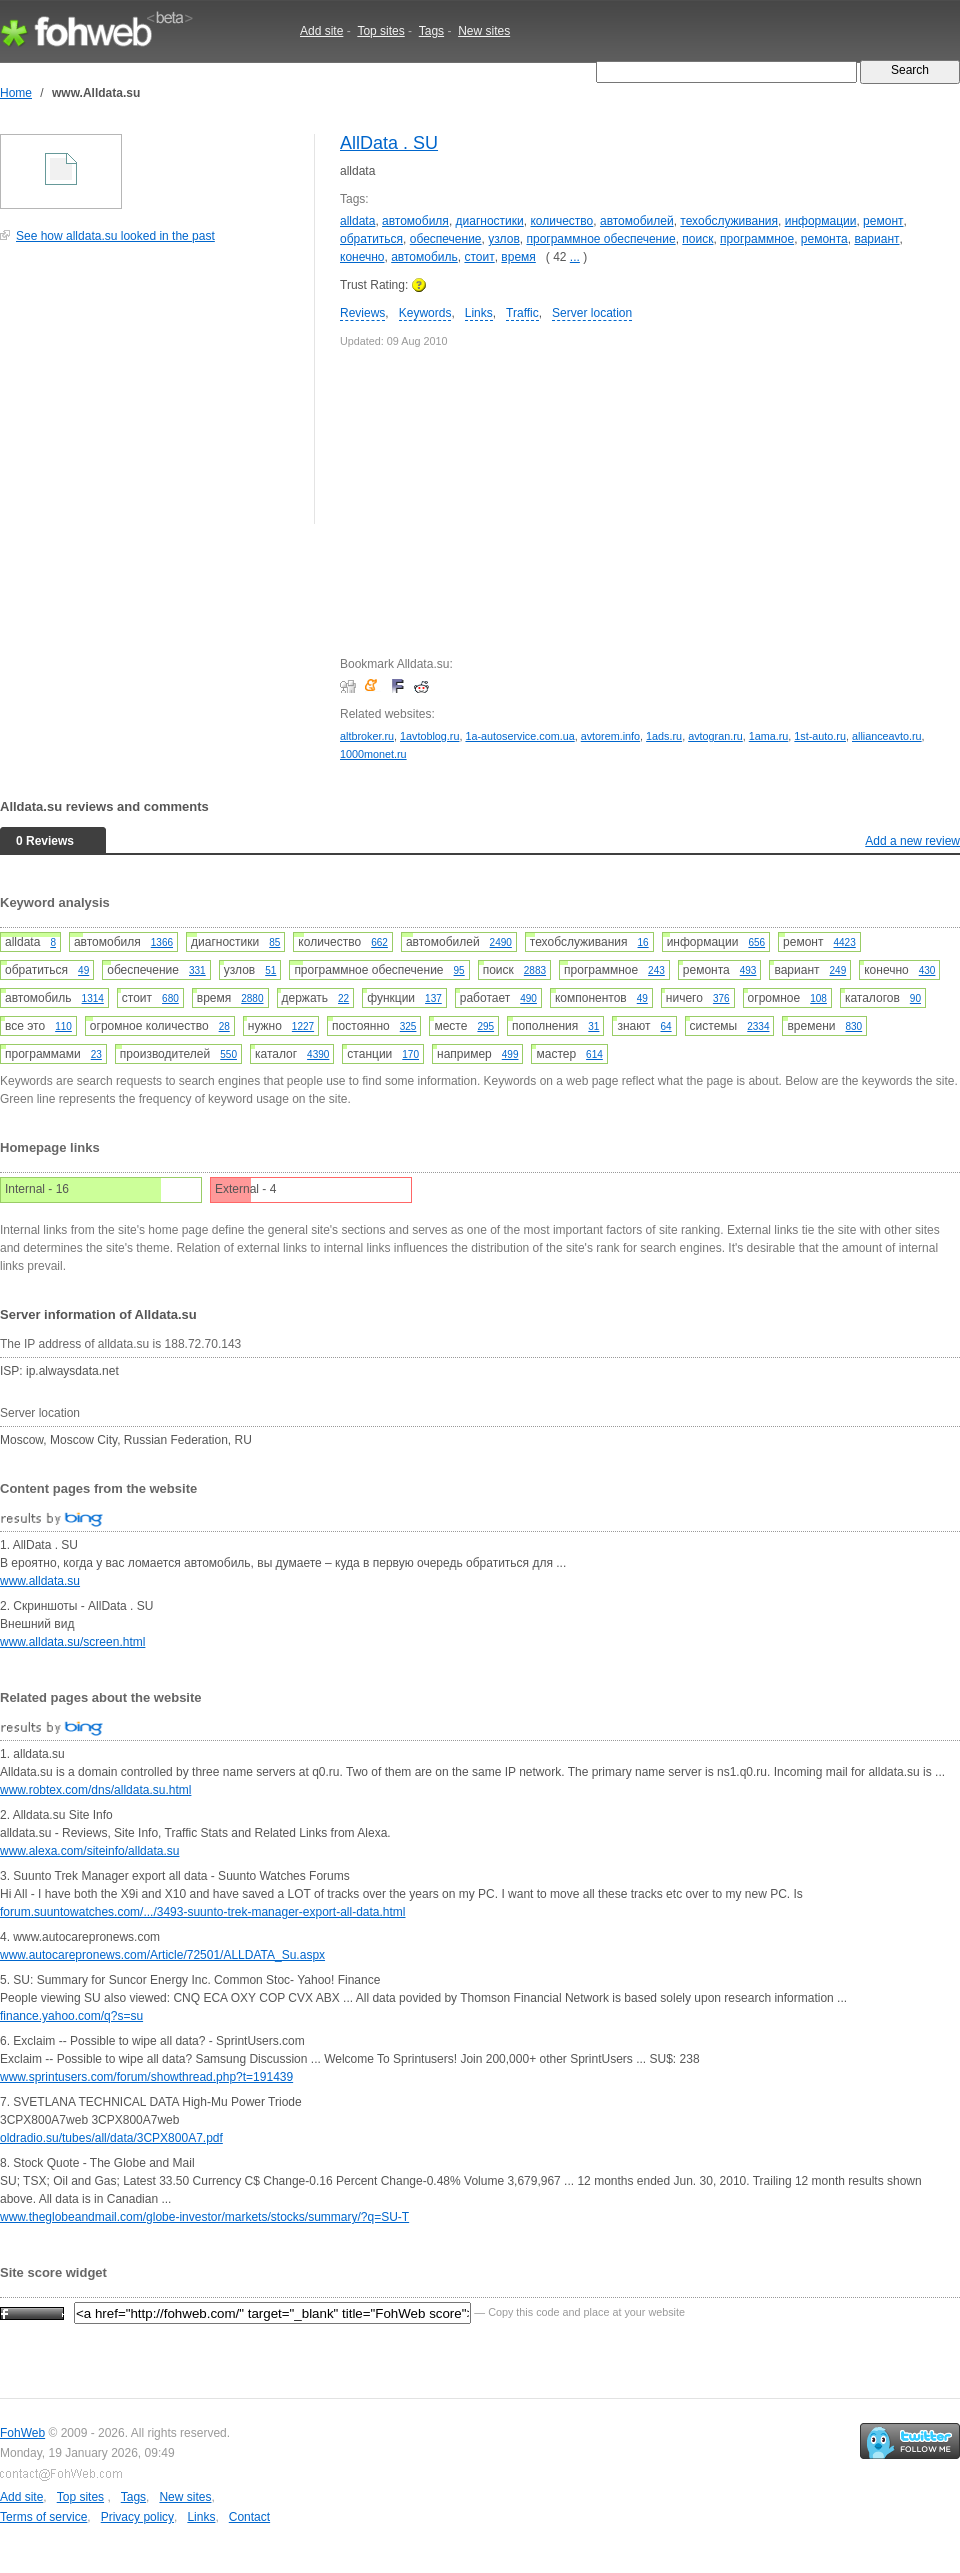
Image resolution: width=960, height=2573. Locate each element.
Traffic (522, 313)
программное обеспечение (600, 239)
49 (83, 970)
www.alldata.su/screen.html (72, 1642)
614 (594, 1054)
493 (748, 970)
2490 (501, 942)
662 (379, 942)
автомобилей (637, 221)
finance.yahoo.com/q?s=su (71, 2016)
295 (485, 1026)
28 (224, 1026)
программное (757, 239)
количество (561, 221)
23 (96, 1054)
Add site (321, 31)
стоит (479, 257)
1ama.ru (769, 736)
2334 (758, 1026)
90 (915, 998)
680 (170, 998)
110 (63, 1026)
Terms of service (43, 2517)
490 (528, 998)
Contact (249, 2517)
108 (818, 998)
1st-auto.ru (820, 736)
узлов (504, 239)
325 (408, 1026)
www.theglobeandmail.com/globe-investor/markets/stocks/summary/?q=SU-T (204, 2217)
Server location (592, 313)
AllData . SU (389, 143)
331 (197, 970)
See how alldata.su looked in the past (115, 236)
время (518, 257)
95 (459, 970)
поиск (697, 239)
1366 (162, 942)
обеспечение (446, 239)
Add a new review (912, 841)
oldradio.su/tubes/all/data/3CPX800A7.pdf (111, 2138)
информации (821, 221)
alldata (357, 221)
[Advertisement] (150, 394)
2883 (535, 970)
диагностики (490, 221)
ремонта (824, 239)
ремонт (883, 221)
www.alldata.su (40, 1581)
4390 (318, 1054)
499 (510, 1054)
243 (656, 970)
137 (433, 998)
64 (665, 1026)
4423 (845, 942)
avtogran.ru (715, 736)
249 (838, 970)
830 (853, 1026)
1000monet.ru (373, 754)
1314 (93, 998)
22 (343, 998)
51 (270, 970)
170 (410, 1054)
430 (927, 970)
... (575, 257)
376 (721, 998)
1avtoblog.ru (429, 736)
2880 (252, 998)
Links (479, 313)
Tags (431, 31)
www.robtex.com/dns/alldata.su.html (95, 1790)
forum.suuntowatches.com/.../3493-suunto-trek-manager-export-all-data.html (203, 1912)
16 (643, 942)
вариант (876, 239)
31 (593, 1026)
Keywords (425, 313)
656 (756, 942)
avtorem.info (610, 736)
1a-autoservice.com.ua (519, 736)
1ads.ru (664, 736)
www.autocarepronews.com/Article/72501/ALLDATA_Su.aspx (162, 1955)
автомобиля (415, 221)
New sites (484, 31)
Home (16, 93)
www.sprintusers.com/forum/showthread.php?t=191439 (146, 2077)
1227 (303, 1026)
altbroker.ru (367, 736)
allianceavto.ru (887, 736)
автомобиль (424, 257)
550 (228, 1054)
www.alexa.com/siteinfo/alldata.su (89, 1851)
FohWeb (22, 2433)
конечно (362, 257)
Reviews (362, 313)
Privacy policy (137, 2517)
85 (274, 942)
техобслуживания (729, 221)
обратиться (371, 239)
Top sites (380, 31)
